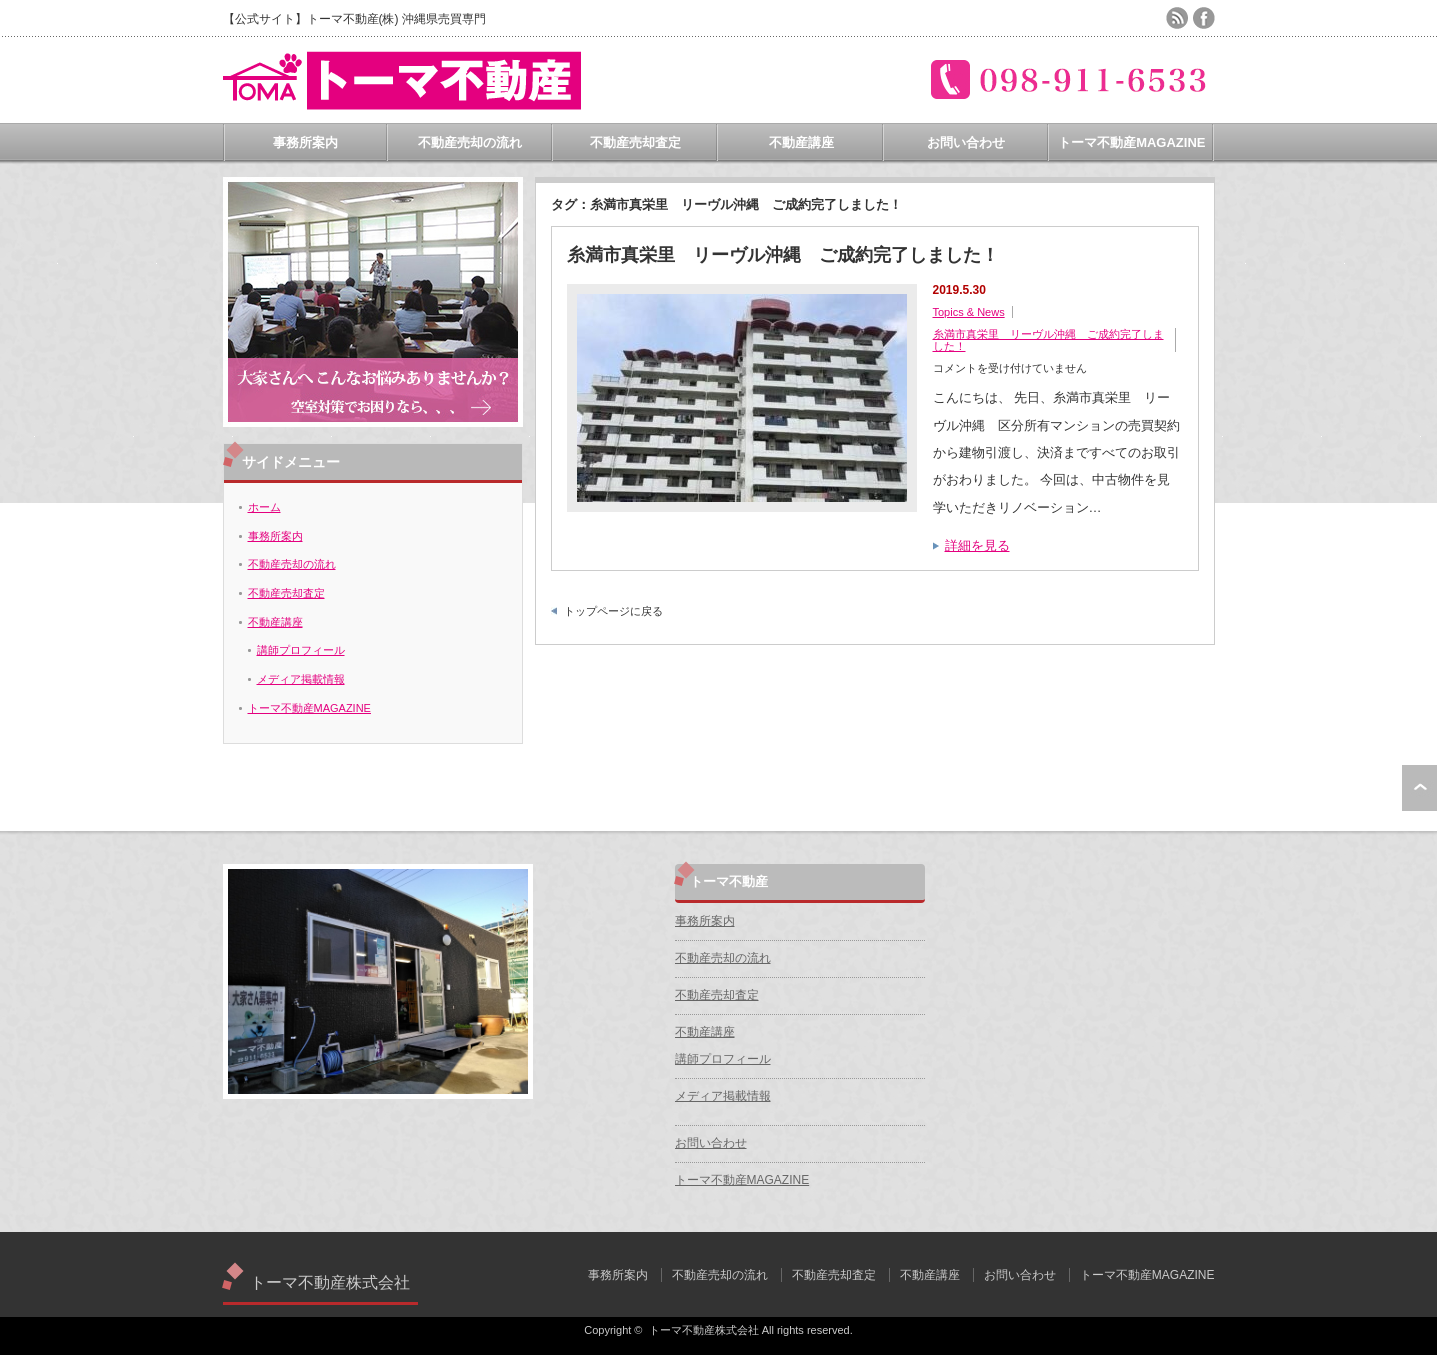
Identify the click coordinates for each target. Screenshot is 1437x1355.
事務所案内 (305, 142)
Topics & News (969, 312)
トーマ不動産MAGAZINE (1131, 142)
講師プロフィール (301, 650)
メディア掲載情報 (301, 679)
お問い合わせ (966, 142)
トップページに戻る (613, 611)
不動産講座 (801, 142)
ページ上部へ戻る (1419, 788)
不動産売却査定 (635, 142)
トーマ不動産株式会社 (330, 1282)
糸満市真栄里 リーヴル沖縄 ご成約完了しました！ (783, 255)
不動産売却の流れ (470, 142)
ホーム (264, 507)
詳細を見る (977, 545)
